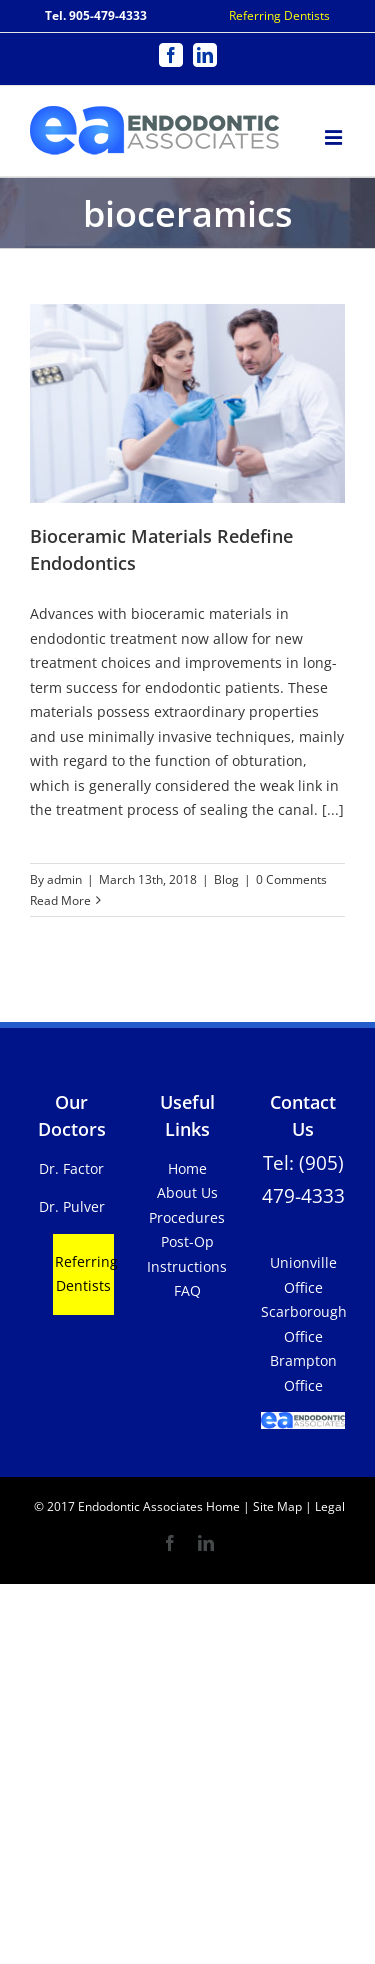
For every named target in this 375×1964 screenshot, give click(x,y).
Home (187, 1168)
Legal (328, 1506)
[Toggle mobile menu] (335, 134)
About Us (187, 1192)
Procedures (187, 1217)
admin (64, 879)
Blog (226, 879)
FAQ (187, 1290)
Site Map (277, 1506)
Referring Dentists (279, 15)
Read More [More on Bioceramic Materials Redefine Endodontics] (60, 900)
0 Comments (291, 879)
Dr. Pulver (72, 1206)
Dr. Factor (71, 1168)
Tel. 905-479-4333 (96, 15)
